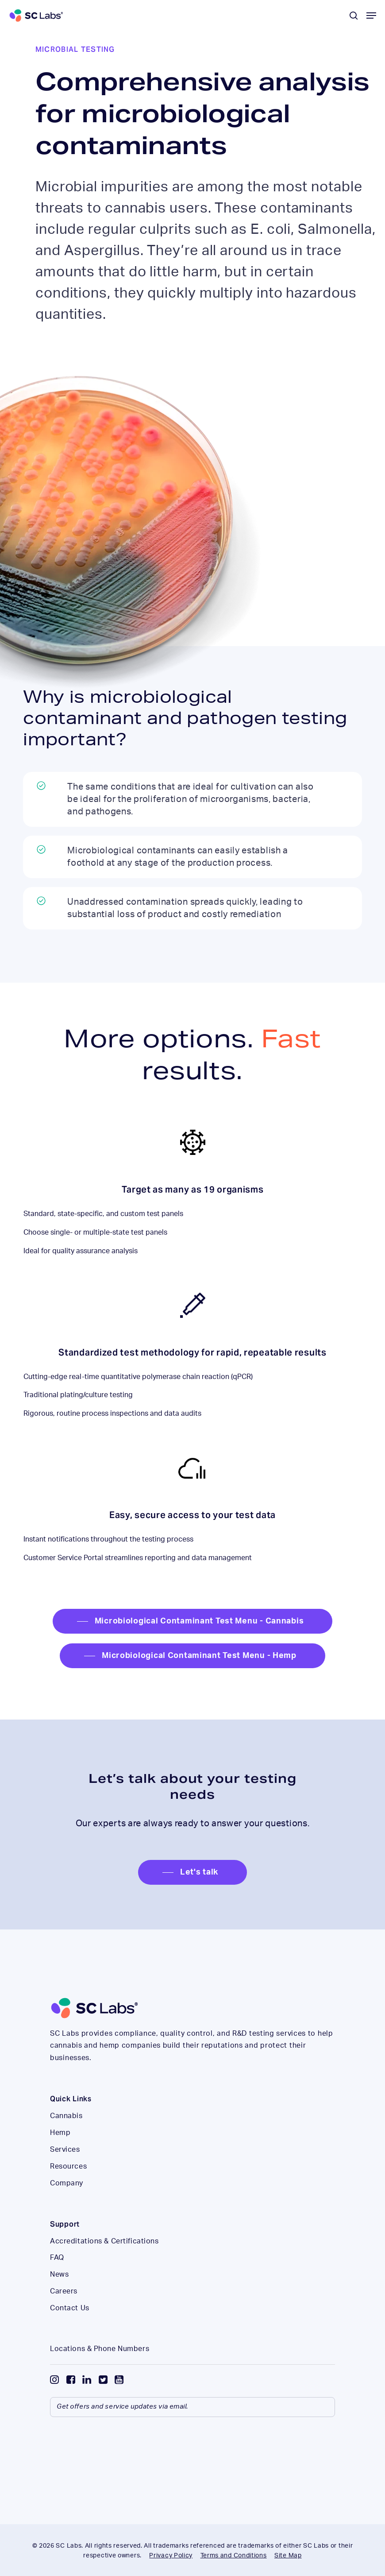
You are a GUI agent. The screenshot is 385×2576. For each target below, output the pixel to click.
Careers (63, 2291)
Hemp (60, 2132)
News (59, 2274)
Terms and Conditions (233, 2556)
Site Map (288, 2556)
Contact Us (69, 2308)
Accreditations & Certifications (104, 2241)
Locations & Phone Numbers (99, 2348)
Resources (68, 2166)
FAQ (57, 2257)
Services (65, 2149)
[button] (371, 15)
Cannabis (66, 2115)
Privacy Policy (170, 2556)
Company (66, 2183)
